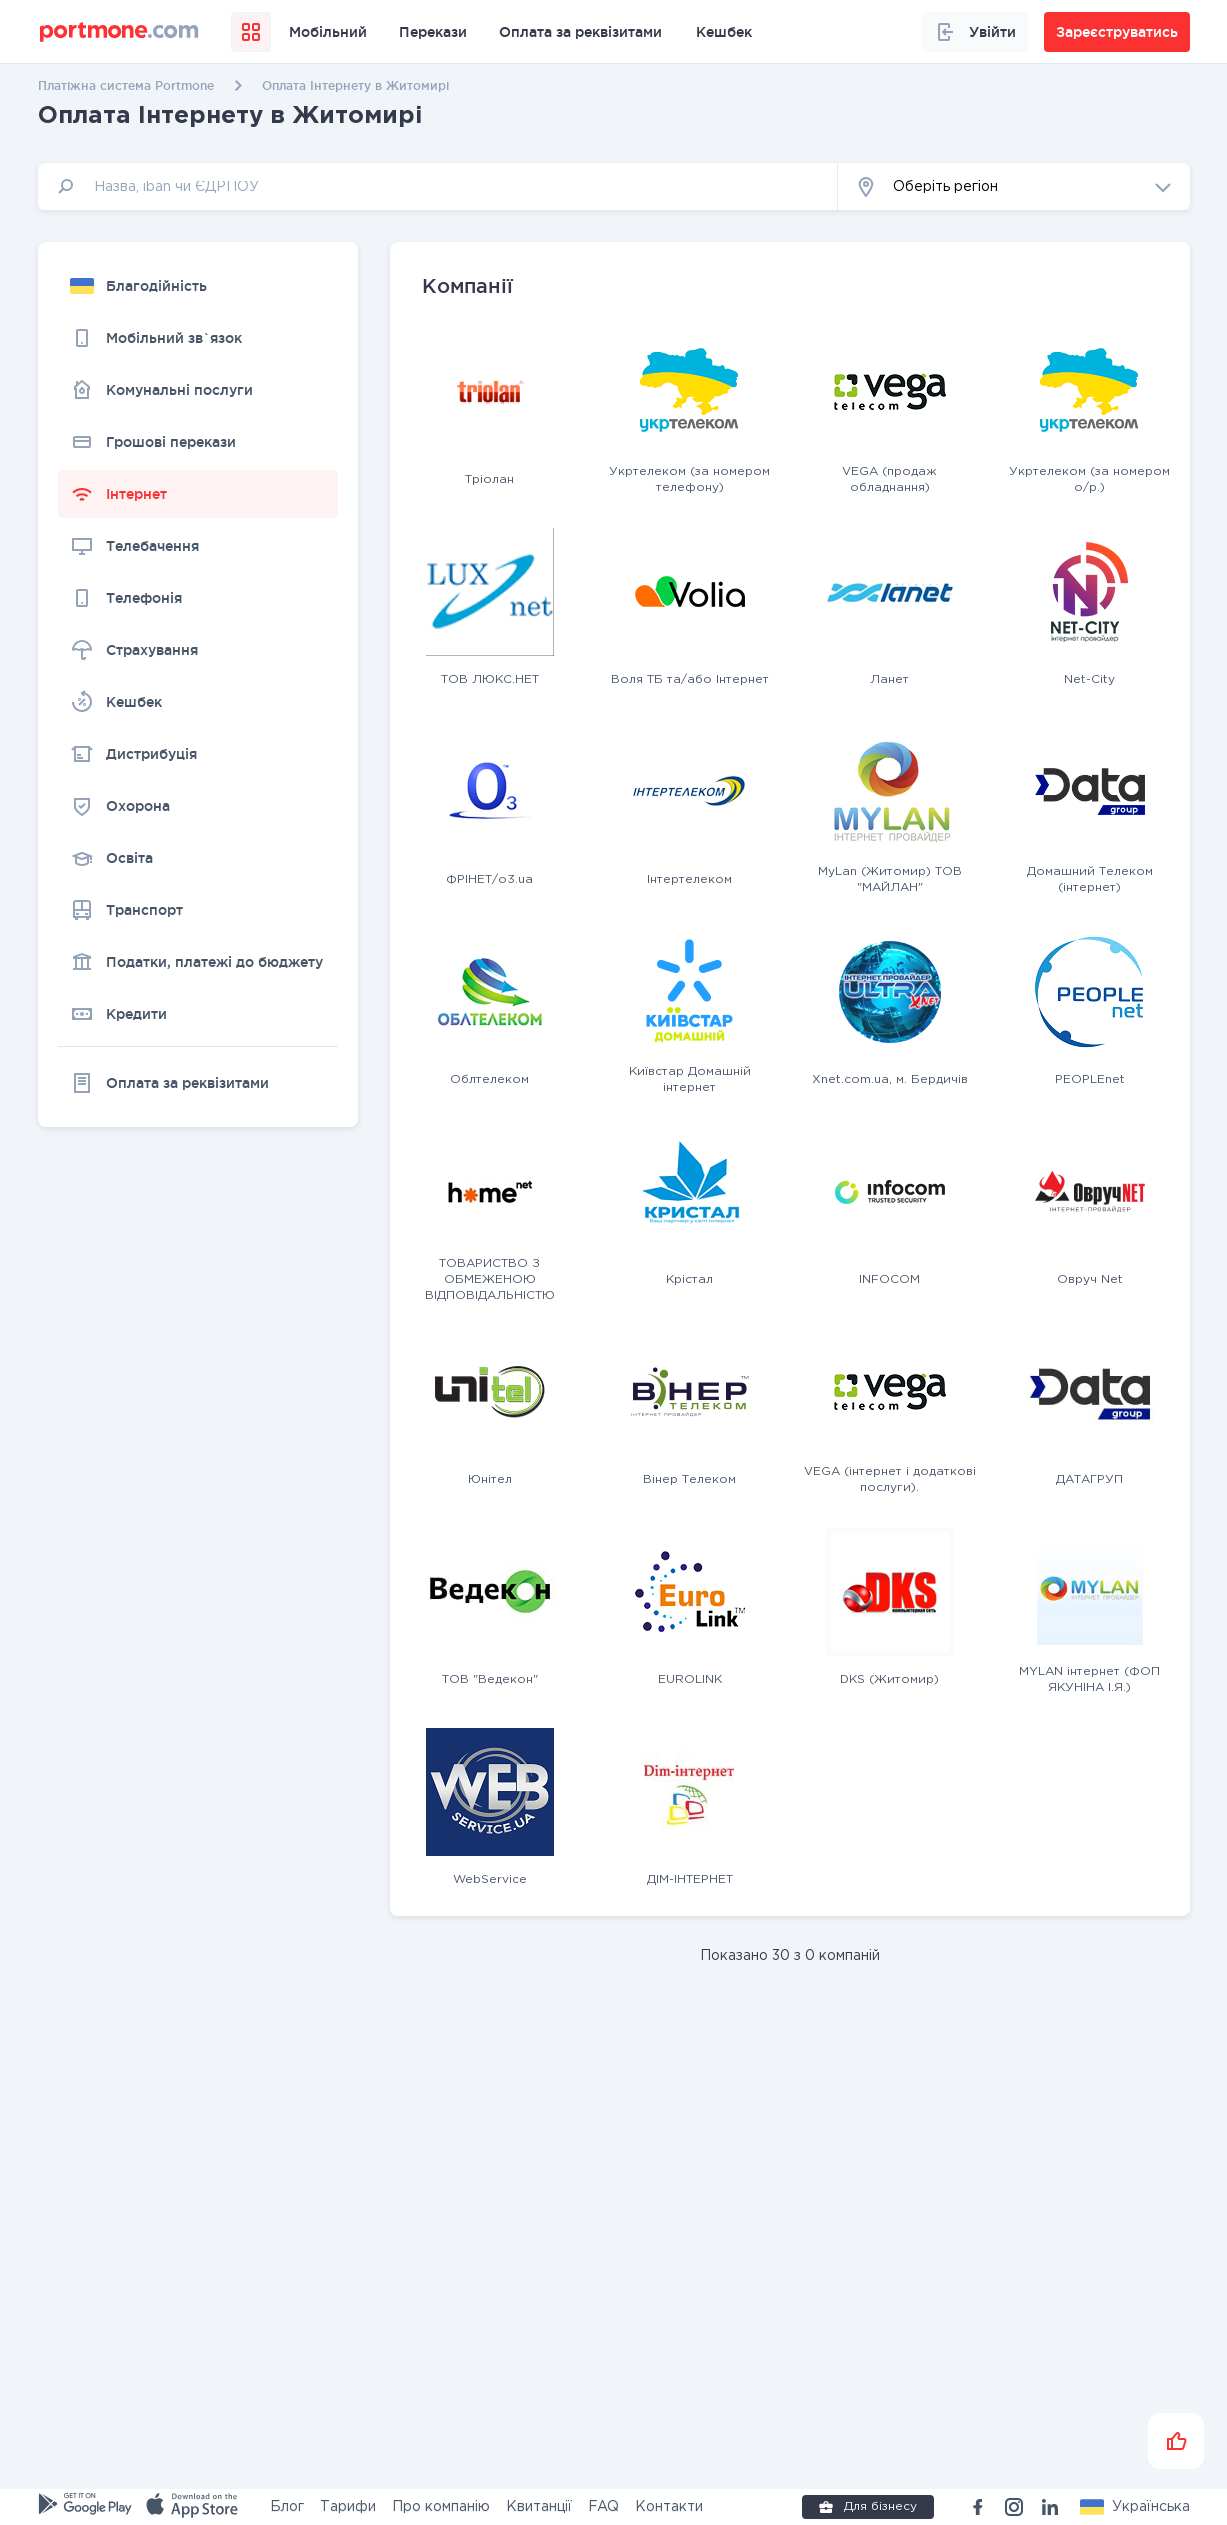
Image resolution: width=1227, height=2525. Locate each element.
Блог (287, 2507)
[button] (1014, 186)
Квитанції (539, 2507)
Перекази (433, 32)
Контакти (669, 2507)
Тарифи (348, 2507)
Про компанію (441, 2507)
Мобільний (328, 32)
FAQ (603, 2507)
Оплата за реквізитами (580, 32)
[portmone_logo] (119, 32)
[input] (438, 186)
